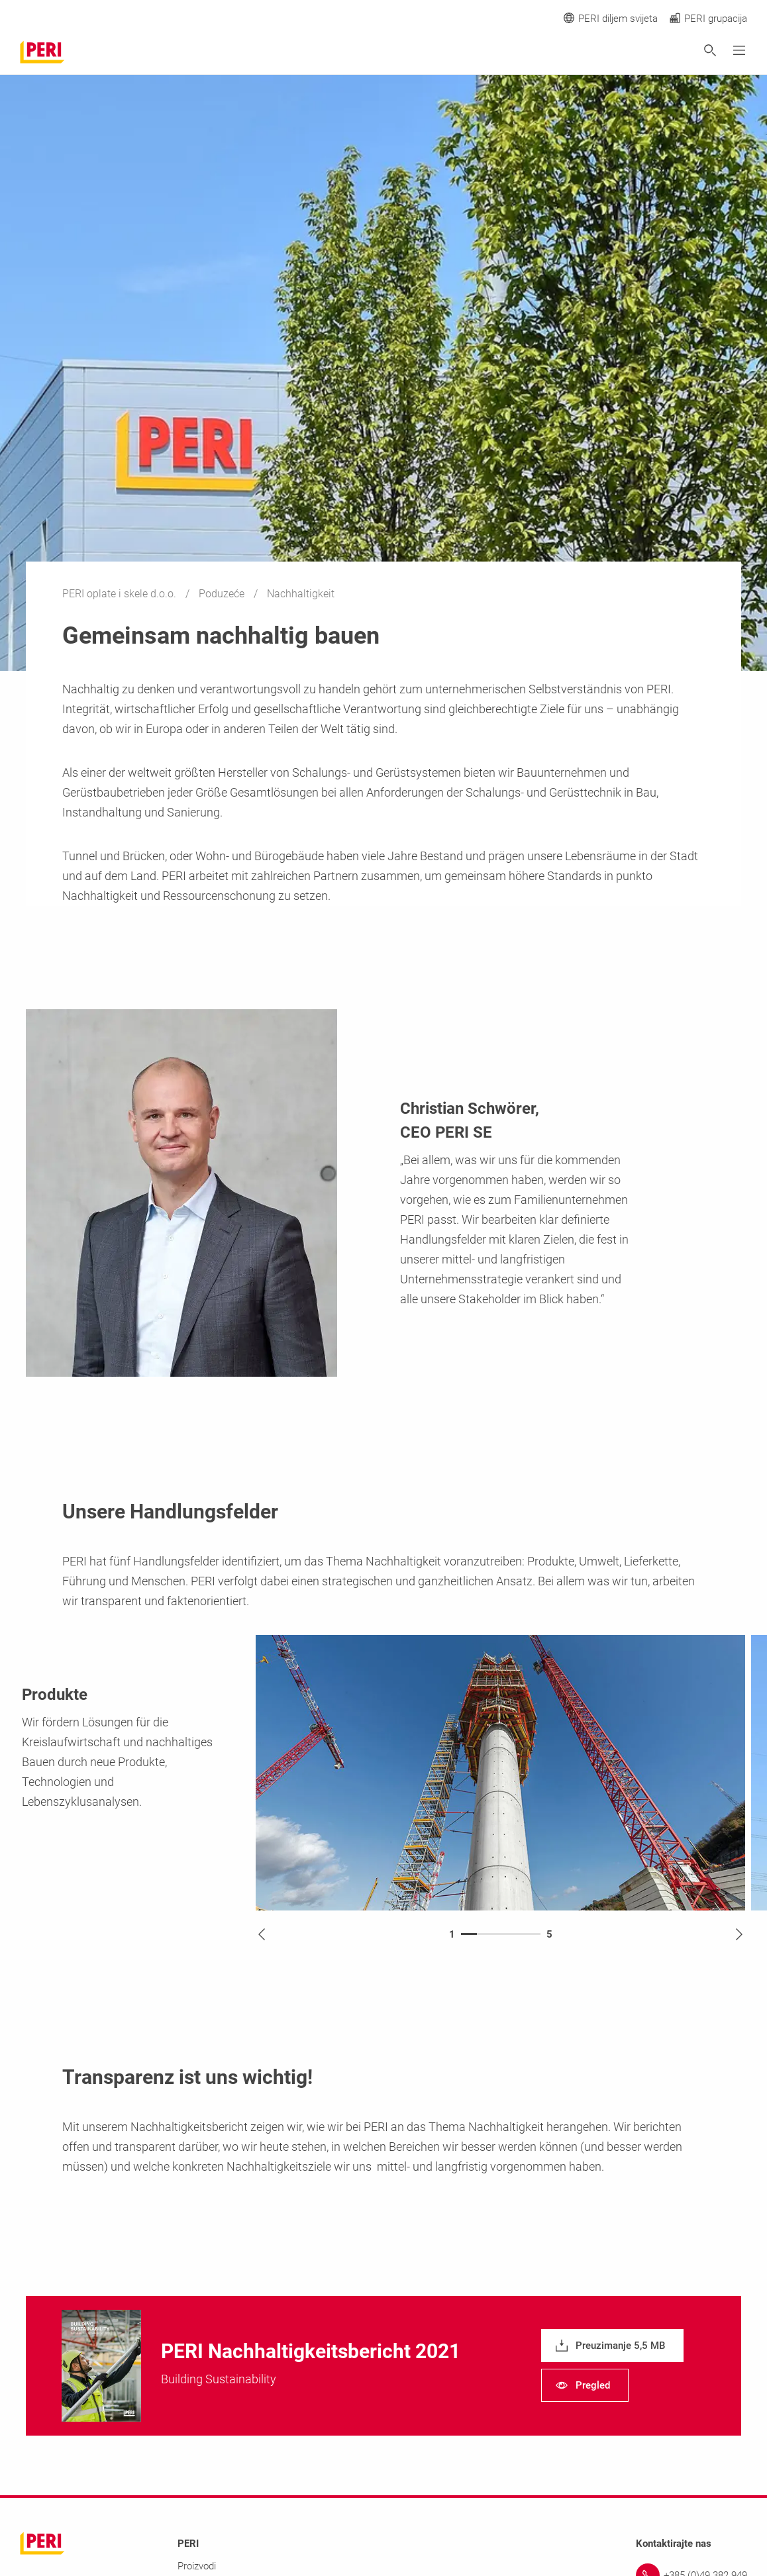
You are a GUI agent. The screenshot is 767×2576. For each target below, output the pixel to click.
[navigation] (612, 2345)
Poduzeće (223, 593)
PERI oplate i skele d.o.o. (120, 593)
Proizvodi (197, 2566)
